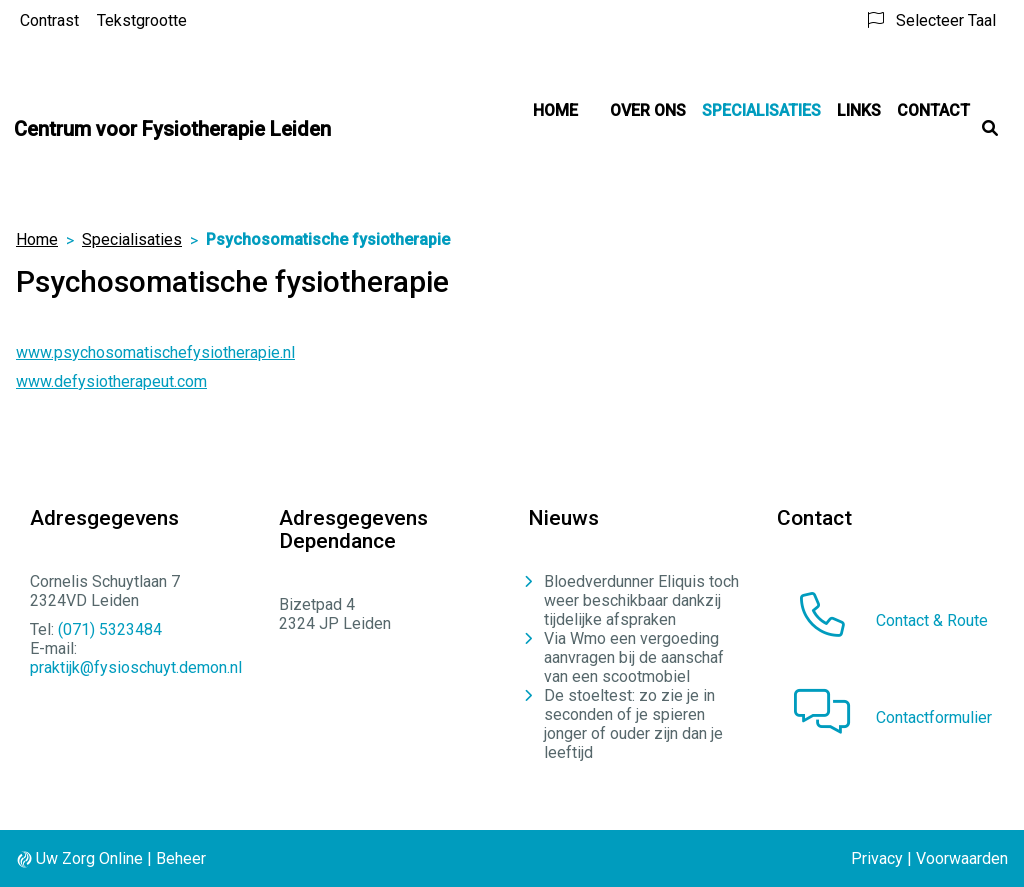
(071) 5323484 (110, 629)
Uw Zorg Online (89, 858)
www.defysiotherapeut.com (111, 381)
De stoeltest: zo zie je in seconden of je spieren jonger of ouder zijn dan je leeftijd (633, 724)
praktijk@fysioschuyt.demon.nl (136, 667)
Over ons (648, 110)
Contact (933, 110)
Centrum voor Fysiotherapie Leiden (172, 129)
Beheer (181, 858)
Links (859, 110)
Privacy (877, 858)
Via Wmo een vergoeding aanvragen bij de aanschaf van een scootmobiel (634, 657)
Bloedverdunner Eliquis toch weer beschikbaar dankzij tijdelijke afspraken (641, 600)
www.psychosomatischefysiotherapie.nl (155, 352)
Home (555, 110)
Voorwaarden (962, 858)
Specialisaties (761, 110)
